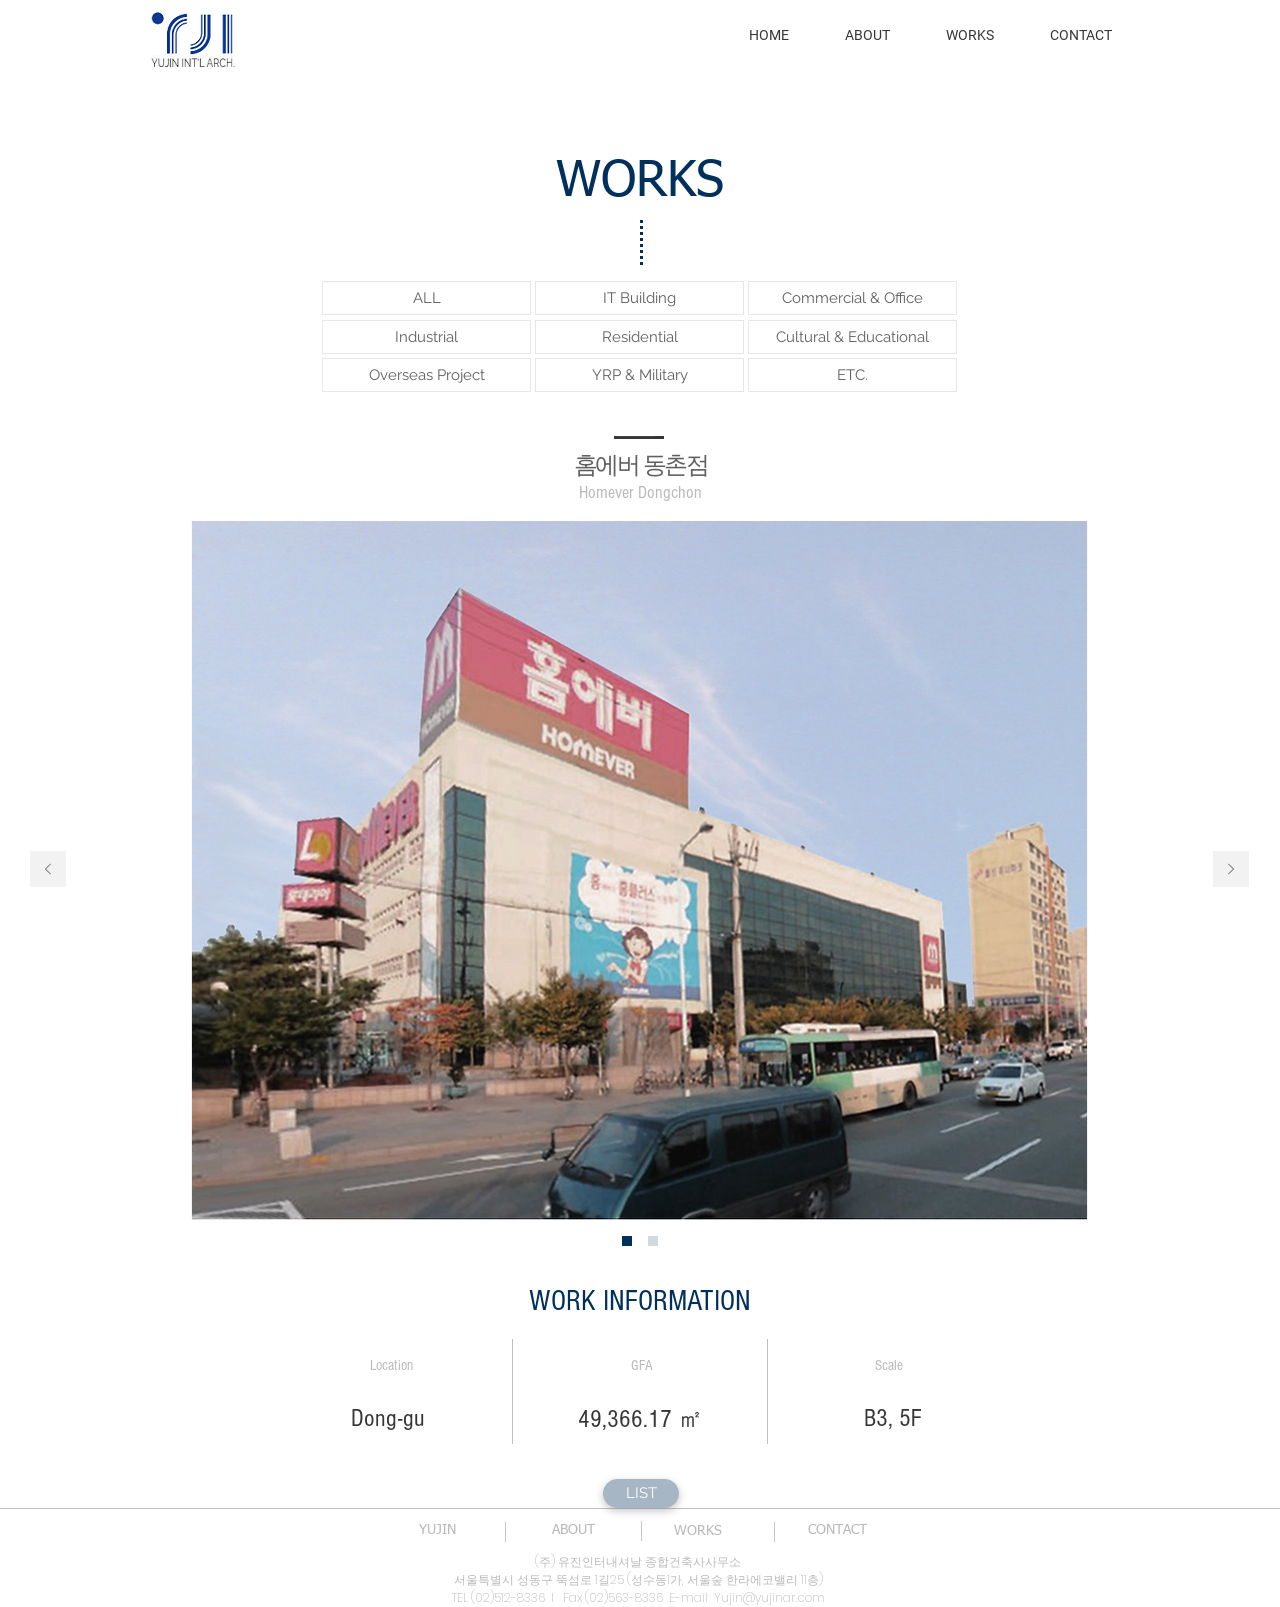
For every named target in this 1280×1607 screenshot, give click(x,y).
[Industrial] (426, 337)
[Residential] (639, 337)
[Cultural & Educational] (852, 337)
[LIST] (641, 1493)
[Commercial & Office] (852, 298)
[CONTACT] (837, 1531)
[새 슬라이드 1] (627, 1241)
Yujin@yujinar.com (769, 1597)
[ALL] (426, 298)
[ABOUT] (573, 1531)
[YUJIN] (437, 1531)
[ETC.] (852, 375)
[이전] (48, 870)
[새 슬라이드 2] (653, 1241)
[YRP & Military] (639, 375)
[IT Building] (639, 298)
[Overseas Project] (426, 375)
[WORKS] (698, 1532)
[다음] (1231, 870)
